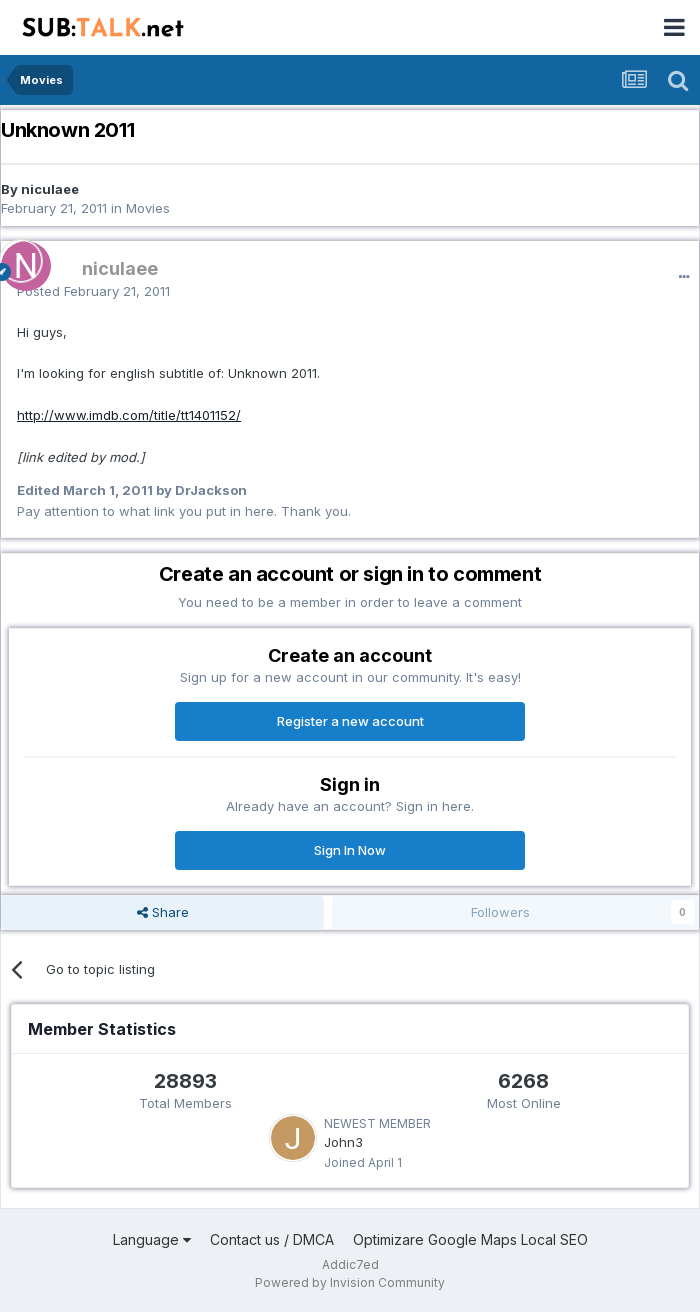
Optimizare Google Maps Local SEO (470, 1239)
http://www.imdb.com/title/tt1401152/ (129, 415)
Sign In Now (350, 850)
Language (152, 1239)
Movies (148, 208)
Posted (93, 291)
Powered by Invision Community (350, 1282)
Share (163, 912)
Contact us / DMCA (272, 1239)
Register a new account (350, 721)
